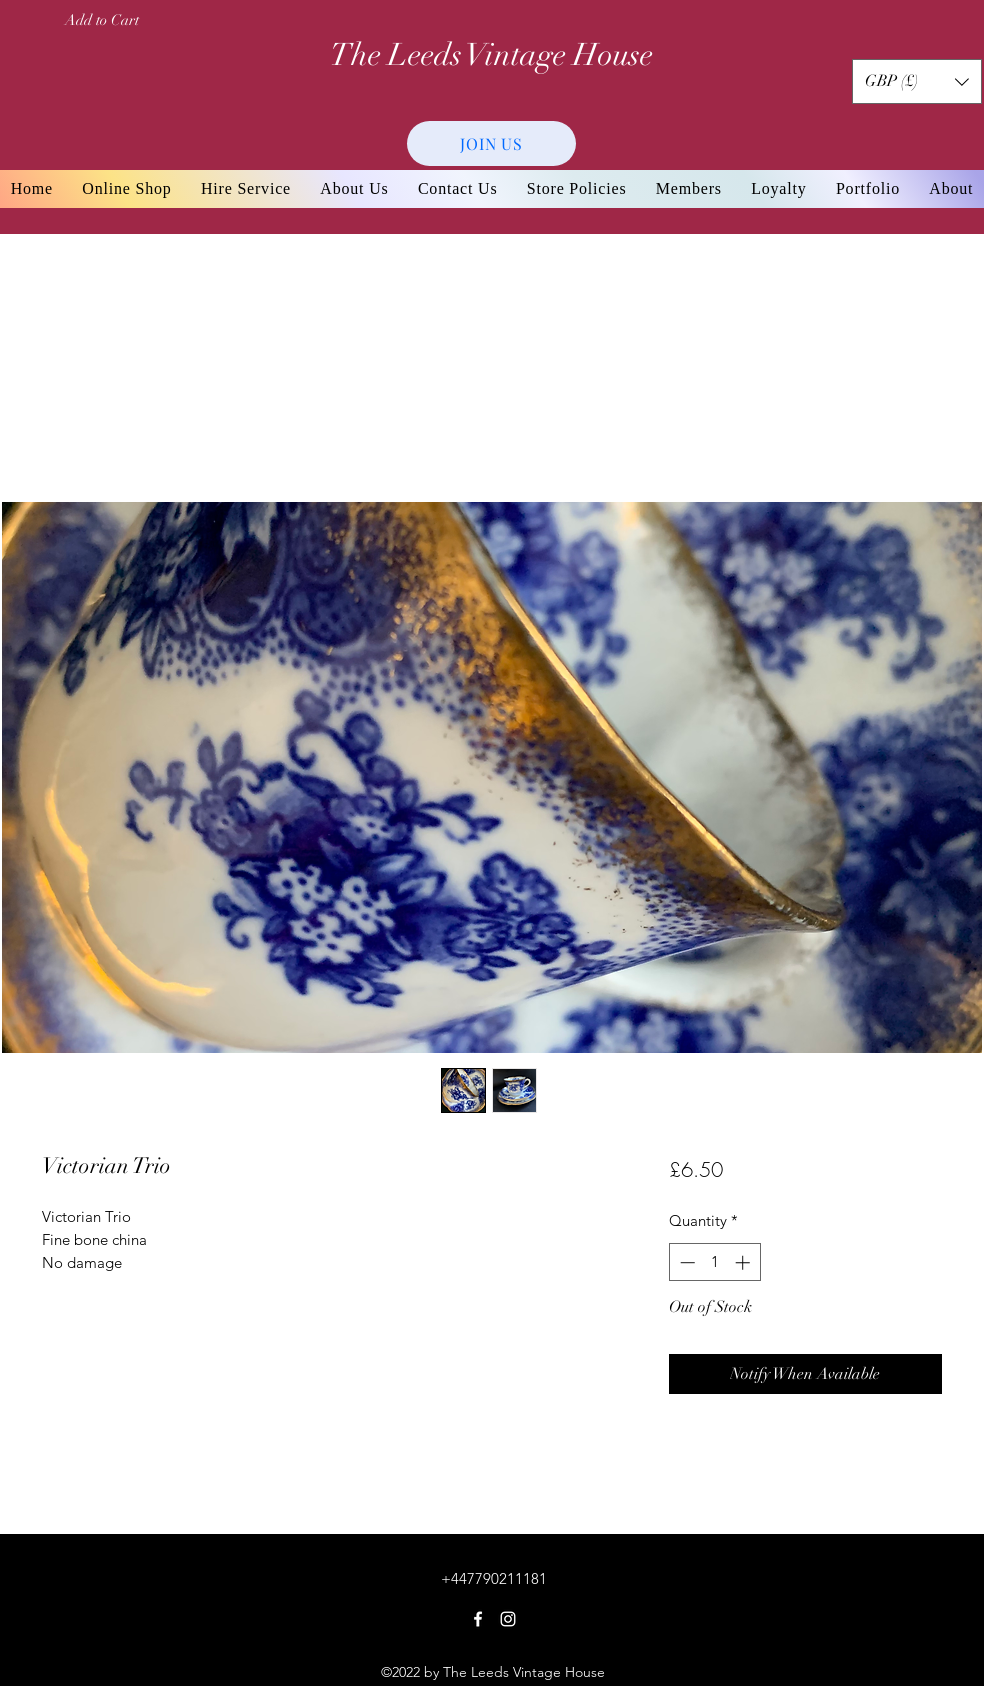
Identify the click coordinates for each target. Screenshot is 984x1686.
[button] (917, 81)
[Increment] (744, 1262)
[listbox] (917, 81)
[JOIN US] (491, 143)
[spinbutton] (714, 1262)
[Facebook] (478, 1619)
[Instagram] (508, 1619)
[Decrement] (685, 1262)
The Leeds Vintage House (491, 55)
